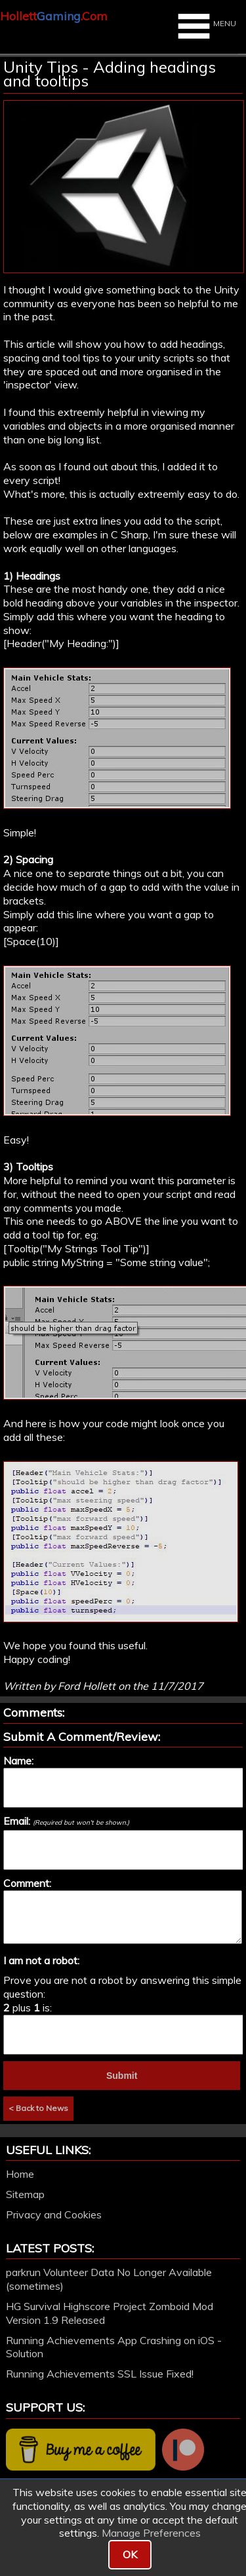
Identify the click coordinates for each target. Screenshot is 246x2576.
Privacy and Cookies (54, 2214)
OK (130, 2554)
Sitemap (25, 2194)
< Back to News (38, 2108)
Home (20, 2173)
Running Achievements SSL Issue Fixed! (100, 2373)
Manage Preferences (151, 2532)
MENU (205, 26)
